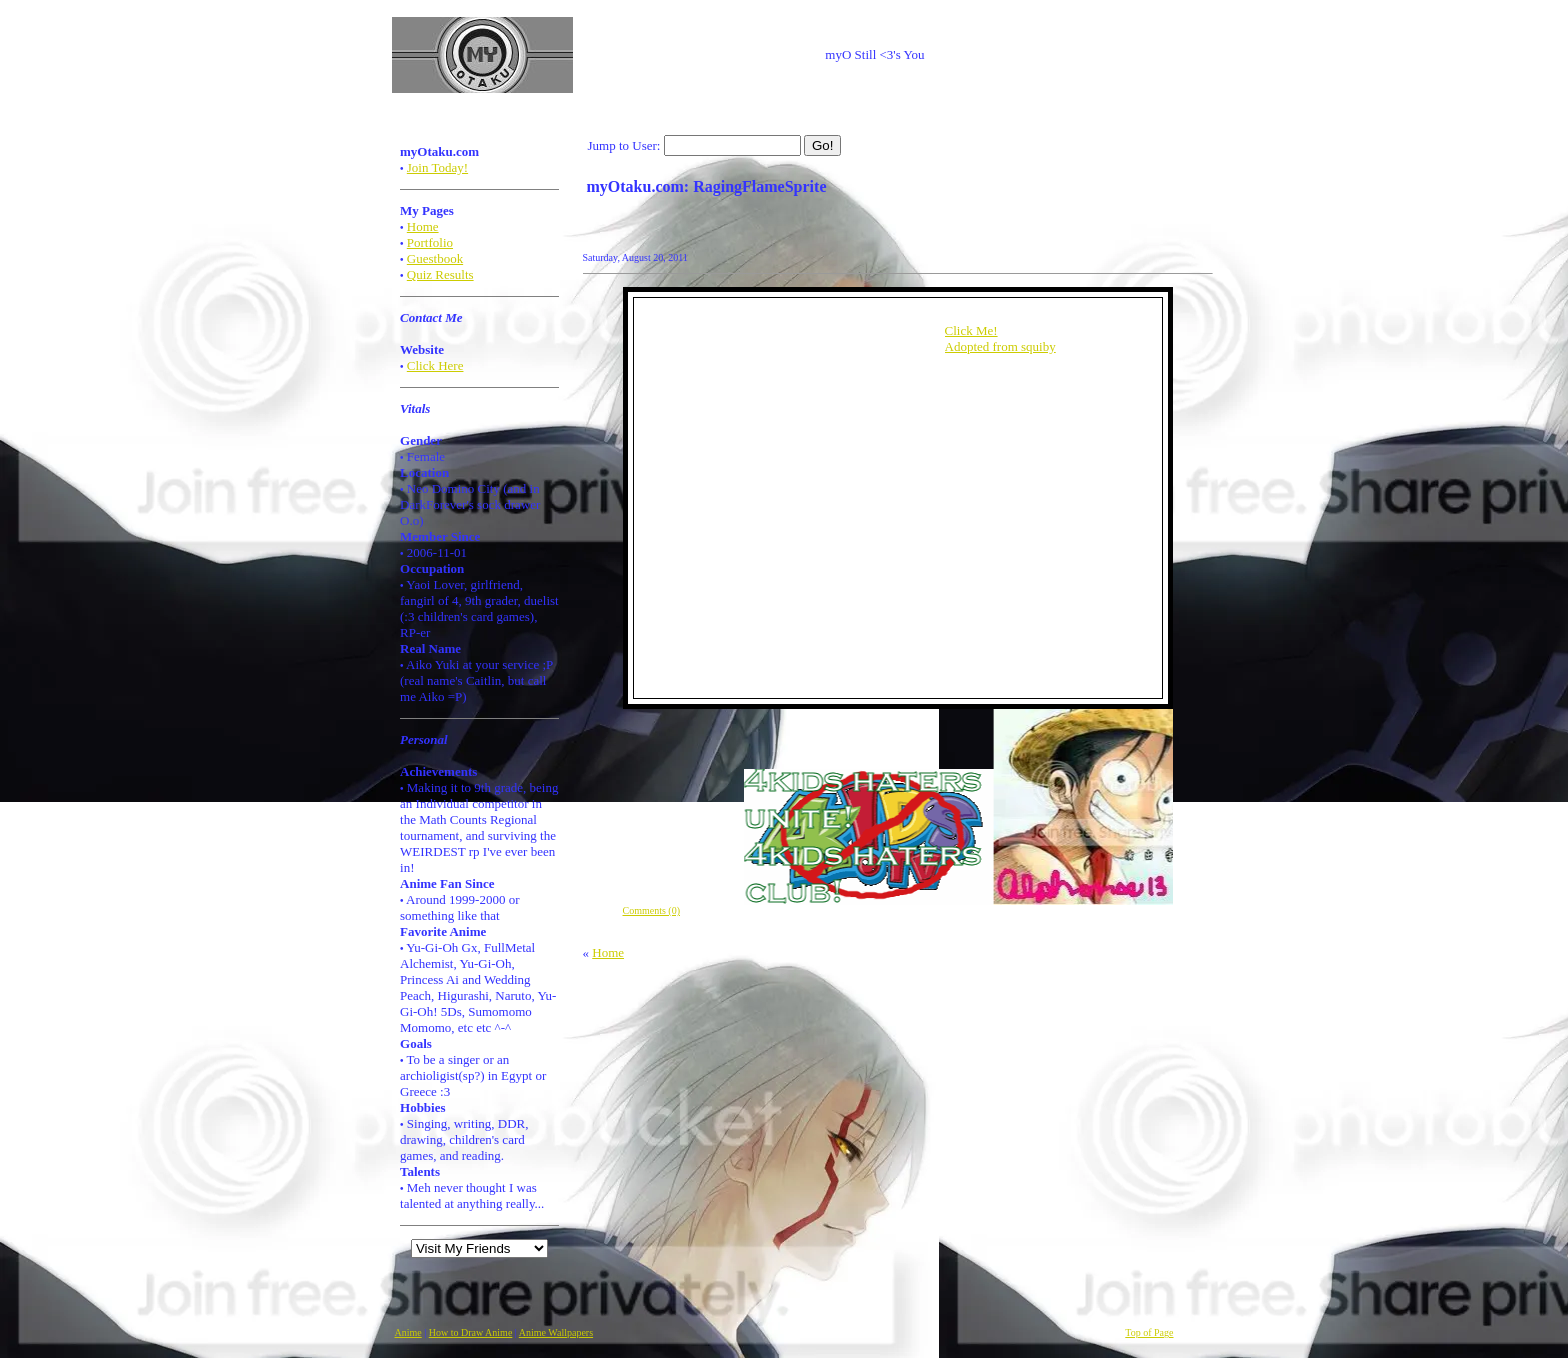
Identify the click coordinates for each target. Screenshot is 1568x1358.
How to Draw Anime (471, 1332)
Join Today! (437, 167)
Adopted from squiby (1000, 346)
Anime (408, 1332)
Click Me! (971, 330)
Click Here (435, 365)
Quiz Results (440, 274)
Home (423, 226)
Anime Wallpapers (556, 1332)
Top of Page (1149, 1332)
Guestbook (435, 258)
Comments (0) (652, 910)
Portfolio (430, 242)
